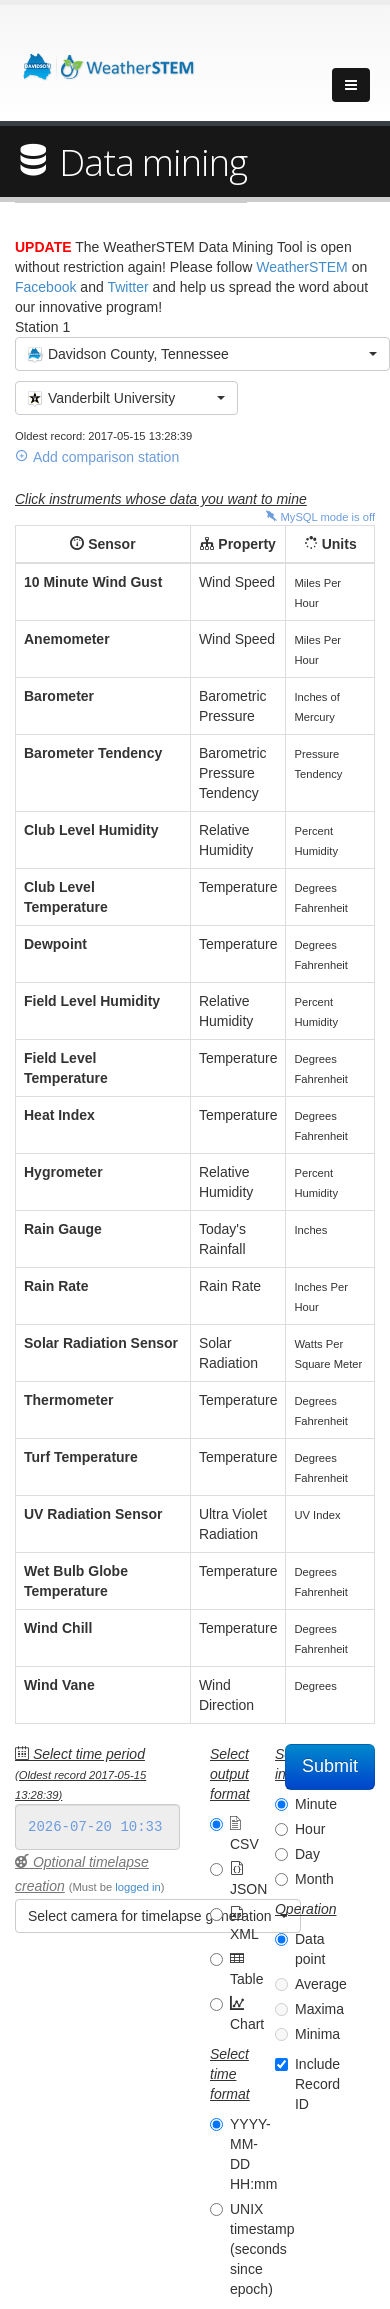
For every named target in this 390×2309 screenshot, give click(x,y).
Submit (330, 1766)
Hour (310, 1829)
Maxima (319, 2009)
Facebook (45, 287)
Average (321, 1984)
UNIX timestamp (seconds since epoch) (262, 2249)
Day (307, 1854)
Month (314, 1879)
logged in (137, 1887)
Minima (317, 2034)
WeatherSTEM (302, 267)
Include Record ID (317, 2084)
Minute (316, 1804)
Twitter (127, 287)
